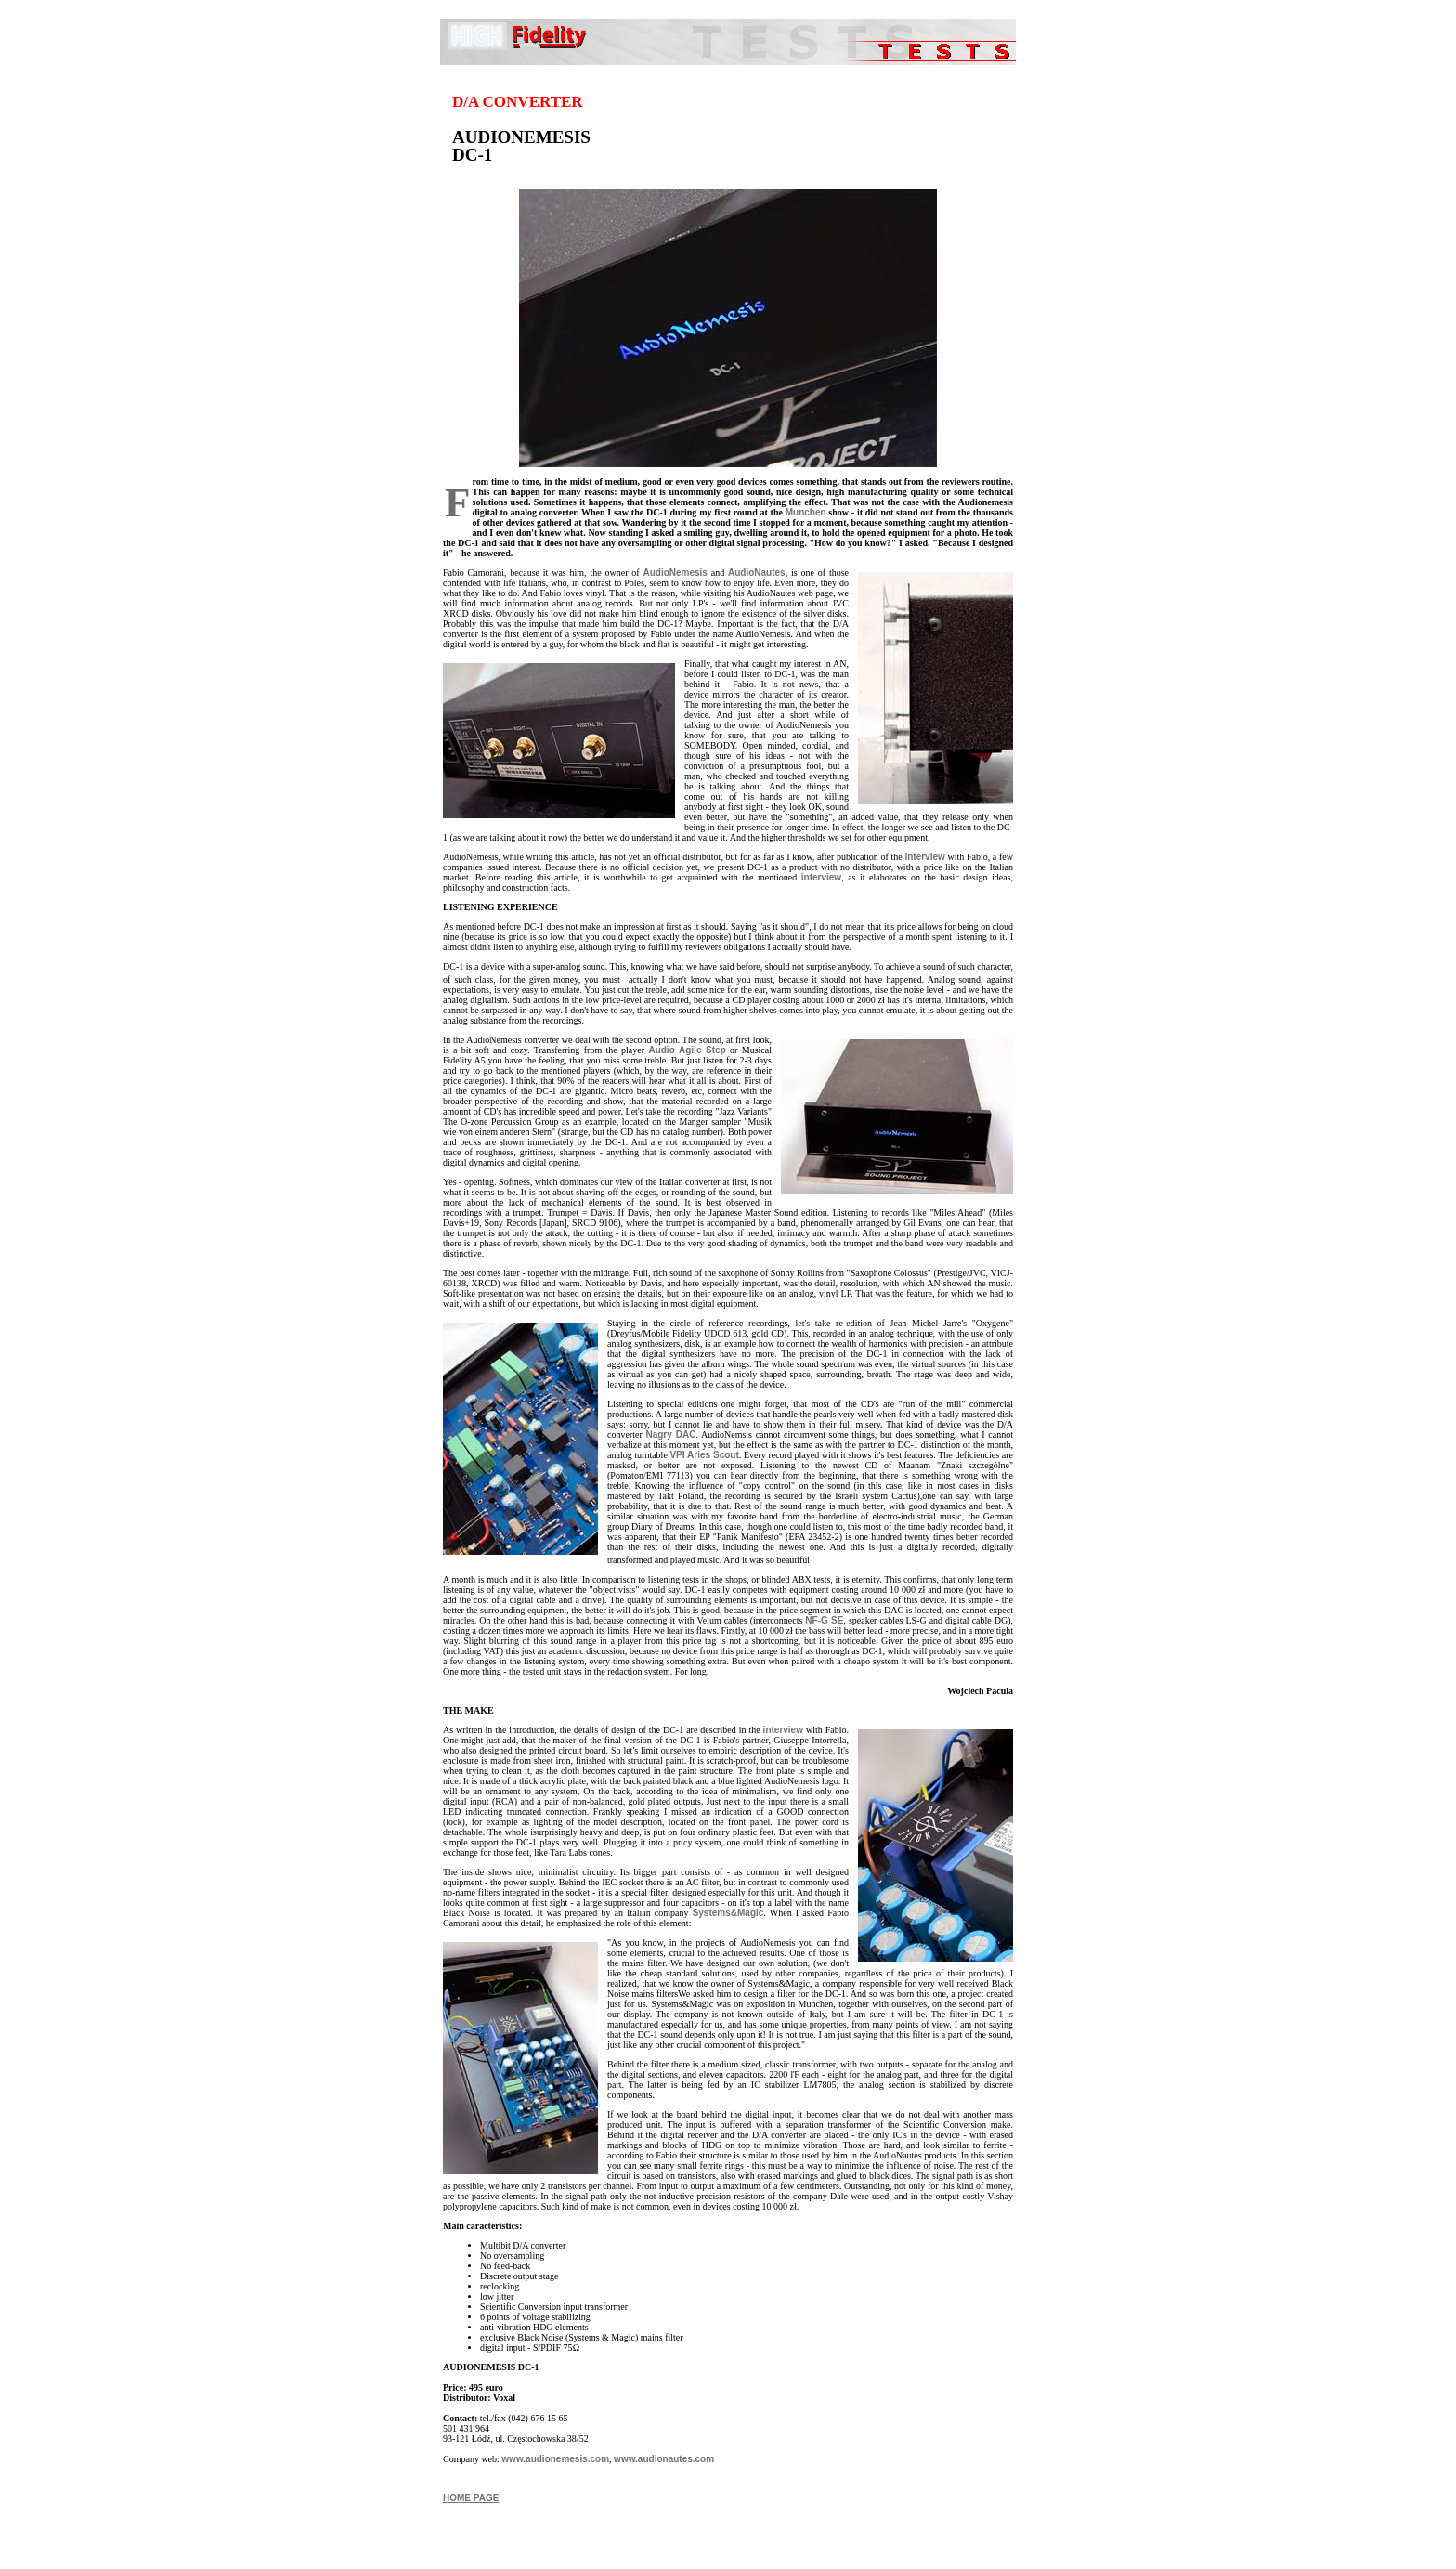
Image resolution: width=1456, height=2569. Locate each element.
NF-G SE (824, 1620)
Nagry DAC (670, 1434)
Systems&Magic (728, 1913)
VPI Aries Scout (704, 1455)
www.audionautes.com (664, 2459)
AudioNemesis (675, 572)
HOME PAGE (471, 2498)
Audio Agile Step (686, 1050)
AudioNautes (757, 572)
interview (924, 857)
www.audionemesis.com (555, 2459)
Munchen (806, 512)
